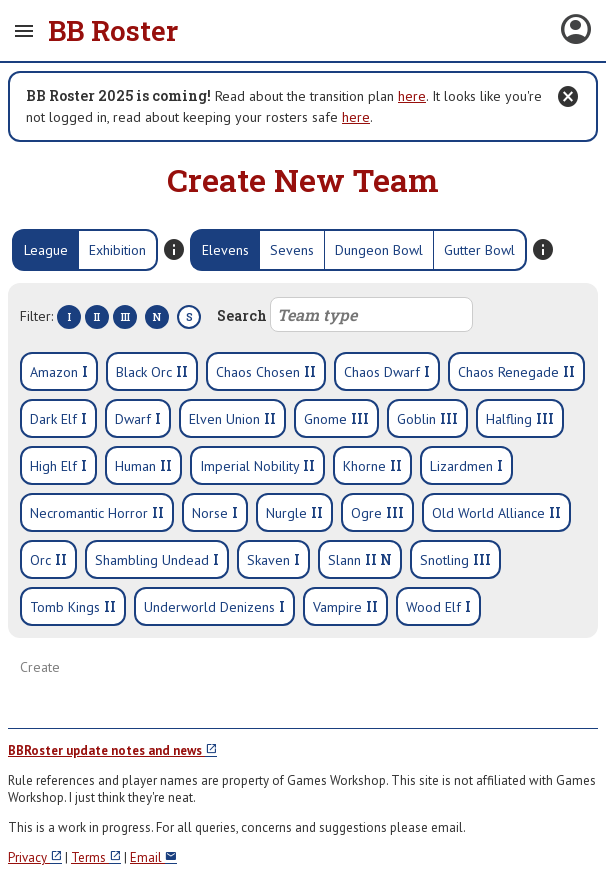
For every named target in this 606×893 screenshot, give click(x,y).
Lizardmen (466, 465)
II (97, 317)
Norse (215, 512)
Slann (360, 559)
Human (143, 465)
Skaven (273, 559)
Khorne (372, 465)
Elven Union (232, 418)
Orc (48, 559)
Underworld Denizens (214, 606)
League (46, 250)
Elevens (225, 250)
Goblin (427, 418)
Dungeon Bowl (379, 250)
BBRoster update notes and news (112, 750)
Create (40, 667)
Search (345, 315)
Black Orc (152, 371)
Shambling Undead (157, 559)
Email (153, 857)
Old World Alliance (496, 512)
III (125, 317)
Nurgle (294, 512)
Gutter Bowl (479, 250)
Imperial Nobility (257, 465)
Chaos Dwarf (387, 371)
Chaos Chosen (266, 371)
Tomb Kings (73, 606)
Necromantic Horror (97, 512)
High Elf (58, 465)
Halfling (520, 418)
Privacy (35, 857)
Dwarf (138, 418)
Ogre (377, 512)
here (412, 96)
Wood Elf (438, 606)
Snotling (455, 559)
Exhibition (117, 250)
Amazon (59, 371)
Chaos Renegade (516, 371)
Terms (96, 857)
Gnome (336, 418)
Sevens (292, 250)
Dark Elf (58, 418)
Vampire (345, 606)
